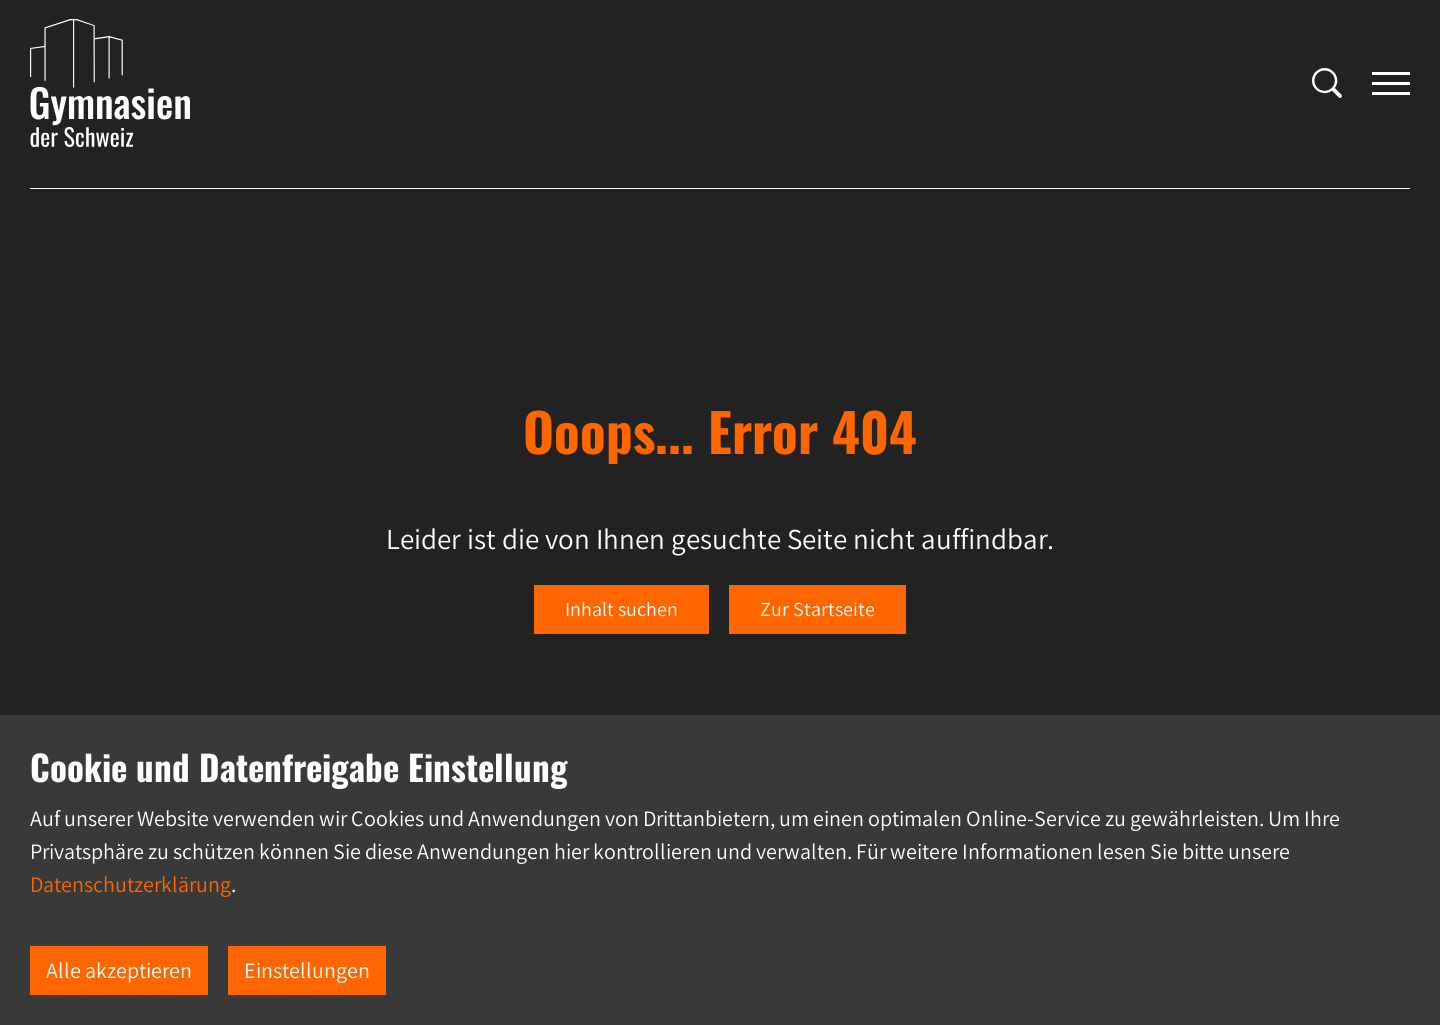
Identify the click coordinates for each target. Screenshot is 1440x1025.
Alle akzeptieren (119, 970)
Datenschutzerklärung (130, 884)
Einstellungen (307, 970)
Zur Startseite (817, 609)
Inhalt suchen (621, 609)
